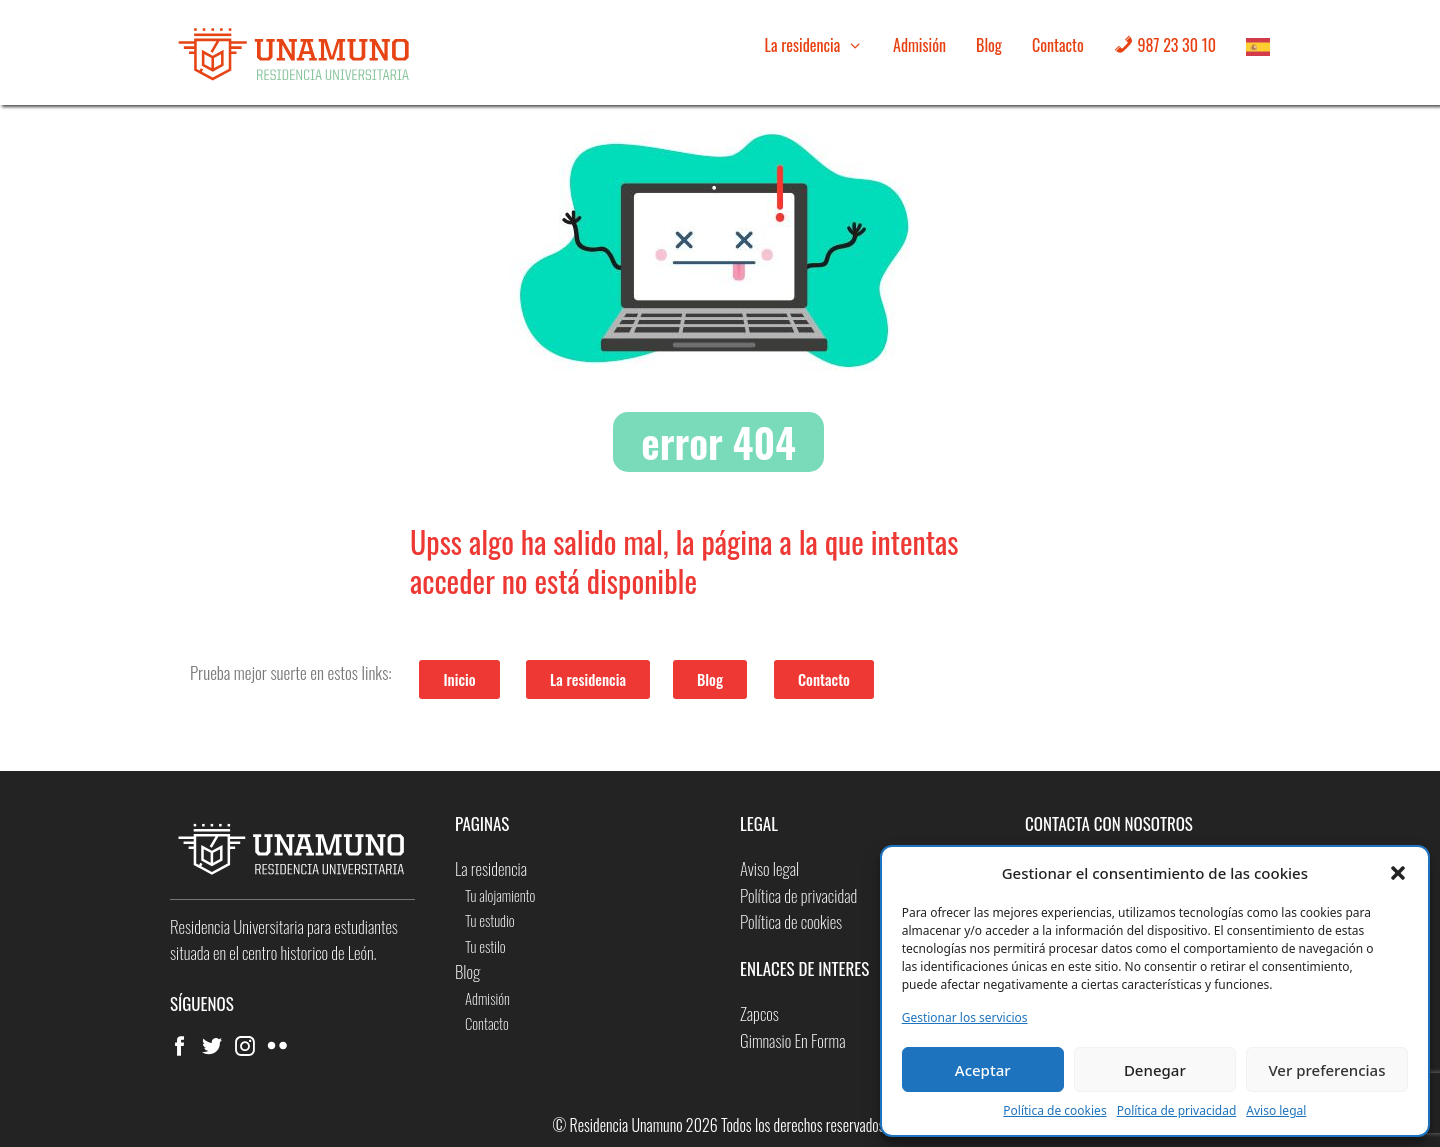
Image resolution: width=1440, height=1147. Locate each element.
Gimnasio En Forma (792, 1040)
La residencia (821, 45)
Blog (989, 45)
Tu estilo (485, 946)
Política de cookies (1054, 1110)
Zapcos (759, 1013)
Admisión (919, 45)
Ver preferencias (1326, 1070)
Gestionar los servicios (965, 1017)
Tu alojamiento (500, 895)
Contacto (1058, 45)
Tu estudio (490, 920)
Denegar (1155, 1070)
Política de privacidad (1177, 1110)
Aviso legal (1276, 1110)
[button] (1398, 873)
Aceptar (983, 1070)
